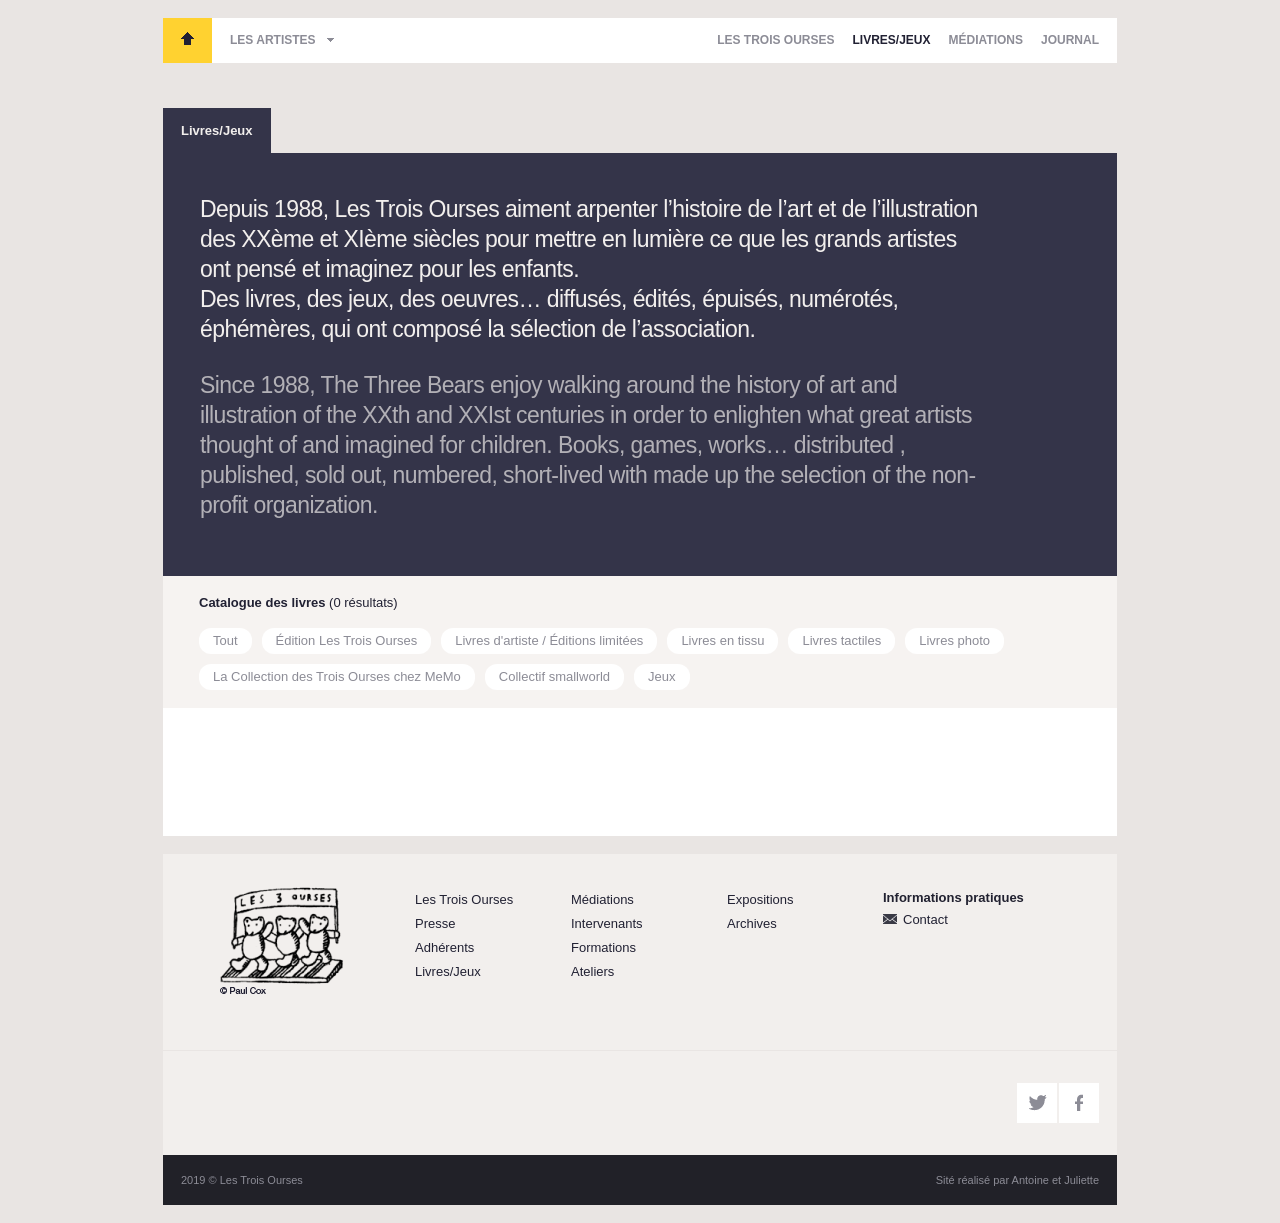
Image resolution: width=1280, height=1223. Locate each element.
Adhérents (444, 947)
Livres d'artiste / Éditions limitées (549, 640)
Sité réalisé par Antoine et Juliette (1017, 1180)
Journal (1070, 40)
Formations (603, 947)
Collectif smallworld (554, 676)
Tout (225, 640)
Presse (435, 923)
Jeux (661, 676)
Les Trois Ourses (187, 40)
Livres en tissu (722, 640)
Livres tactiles (841, 640)
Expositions (760, 899)
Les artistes (273, 40)
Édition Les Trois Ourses (347, 640)
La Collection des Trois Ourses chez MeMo (337, 676)
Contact (925, 919)
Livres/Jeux (892, 40)
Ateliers (592, 971)
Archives (752, 923)
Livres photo (954, 640)
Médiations (986, 40)
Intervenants (607, 923)
